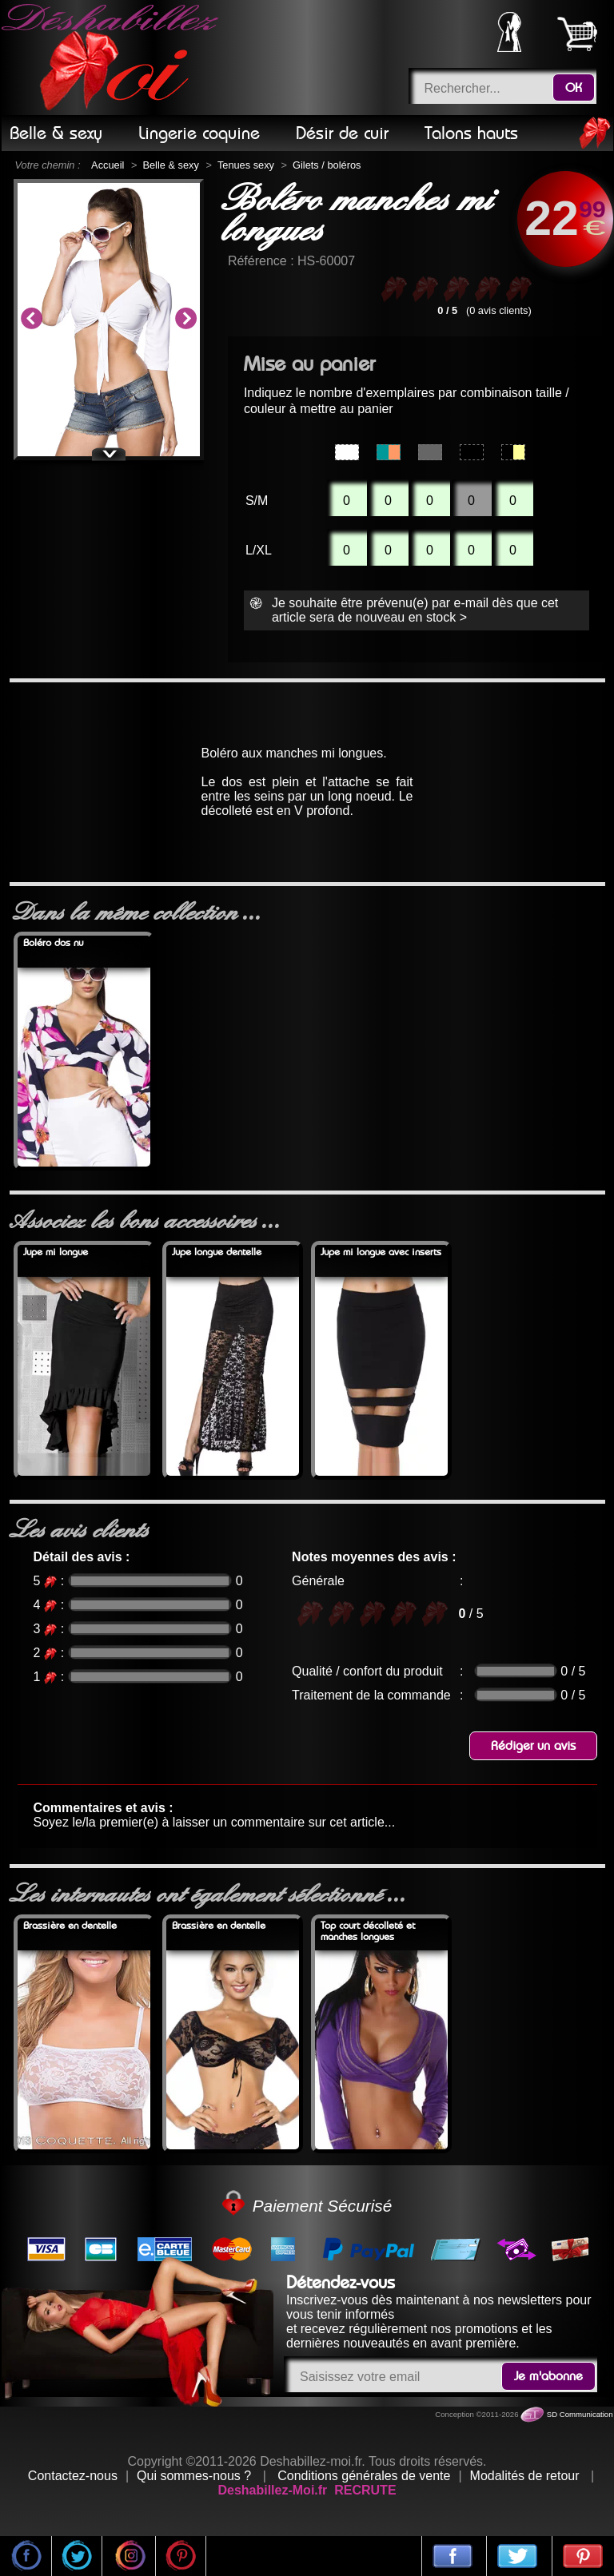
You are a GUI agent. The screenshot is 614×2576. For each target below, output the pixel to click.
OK (573, 88)
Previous (31, 320)
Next (185, 320)
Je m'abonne (548, 2376)
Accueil (107, 165)
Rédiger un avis (533, 1746)
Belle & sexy (170, 165)
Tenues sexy (245, 165)
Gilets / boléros (327, 165)
